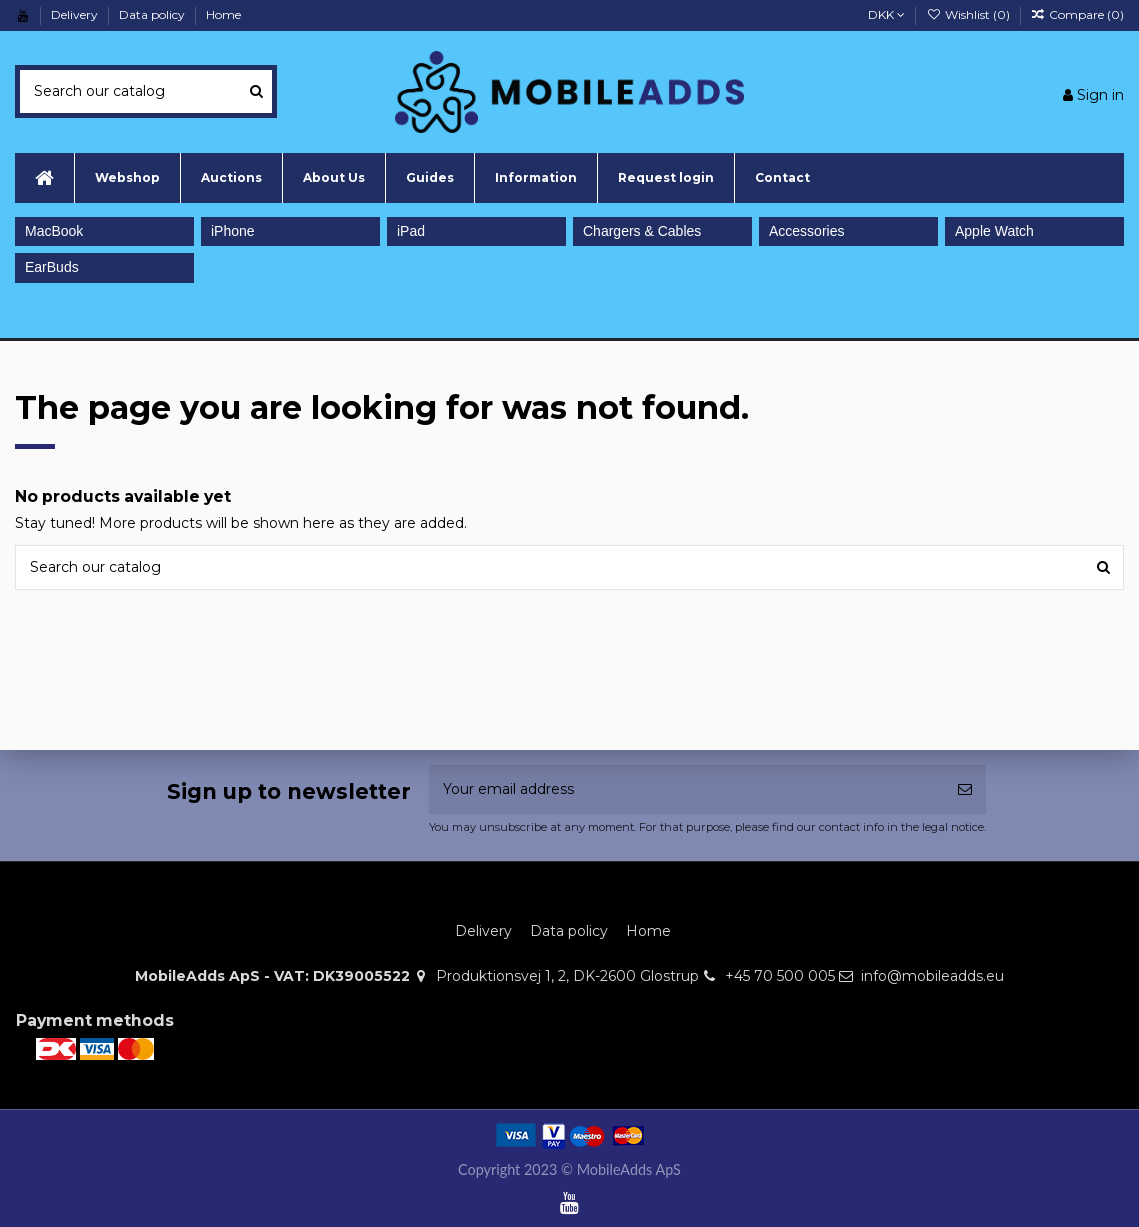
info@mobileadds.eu (932, 976)
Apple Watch (994, 231)
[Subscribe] (965, 789)
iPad (411, 231)
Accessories (806, 231)
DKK (886, 14)
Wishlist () (969, 14)
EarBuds (52, 267)
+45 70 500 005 (780, 976)
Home (223, 14)
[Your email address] (686, 789)
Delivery (76, 14)
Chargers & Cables (642, 231)
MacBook (54, 231)
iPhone (233, 231)
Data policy (153, 14)
